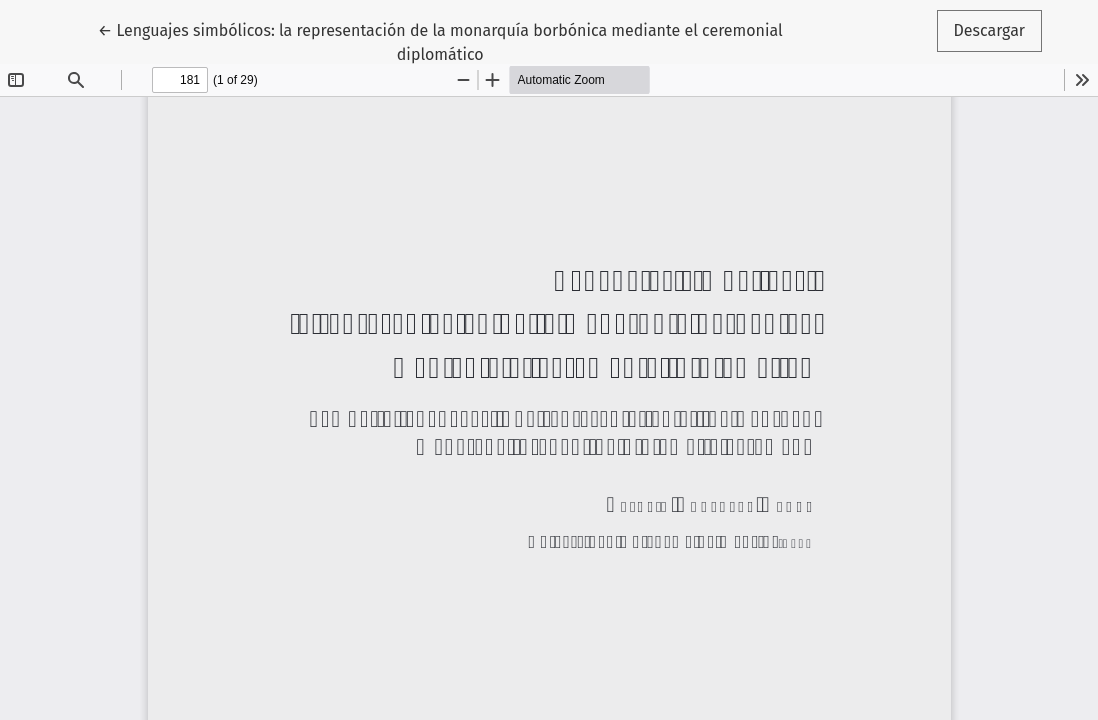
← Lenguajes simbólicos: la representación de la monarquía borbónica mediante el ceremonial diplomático (440, 41)
